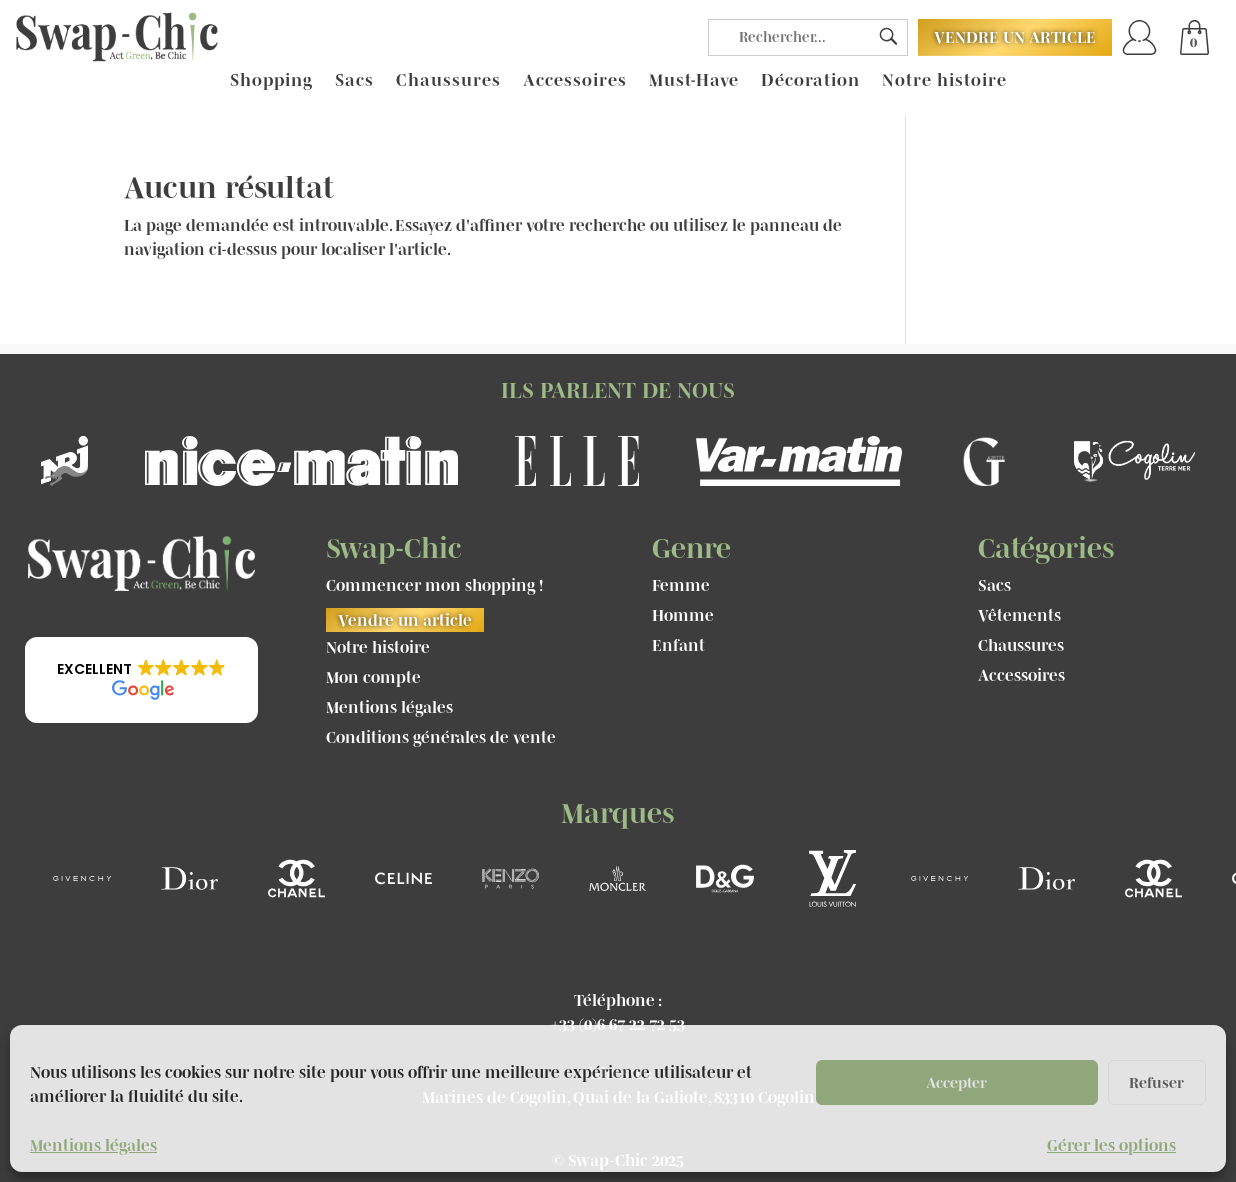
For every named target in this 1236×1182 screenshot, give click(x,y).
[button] (141, 680)
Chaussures (448, 81)
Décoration (810, 81)
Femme (681, 586)
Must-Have (694, 81)
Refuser (1156, 1082)
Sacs (354, 81)
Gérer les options (1111, 1145)
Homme (683, 616)
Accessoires (575, 81)
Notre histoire (944, 81)
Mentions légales (93, 1145)
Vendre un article (1015, 37)
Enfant (678, 646)
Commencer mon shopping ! (434, 586)
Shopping (271, 81)
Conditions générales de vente (441, 738)
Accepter (956, 1082)
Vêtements (1019, 616)
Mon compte (373, 678)
